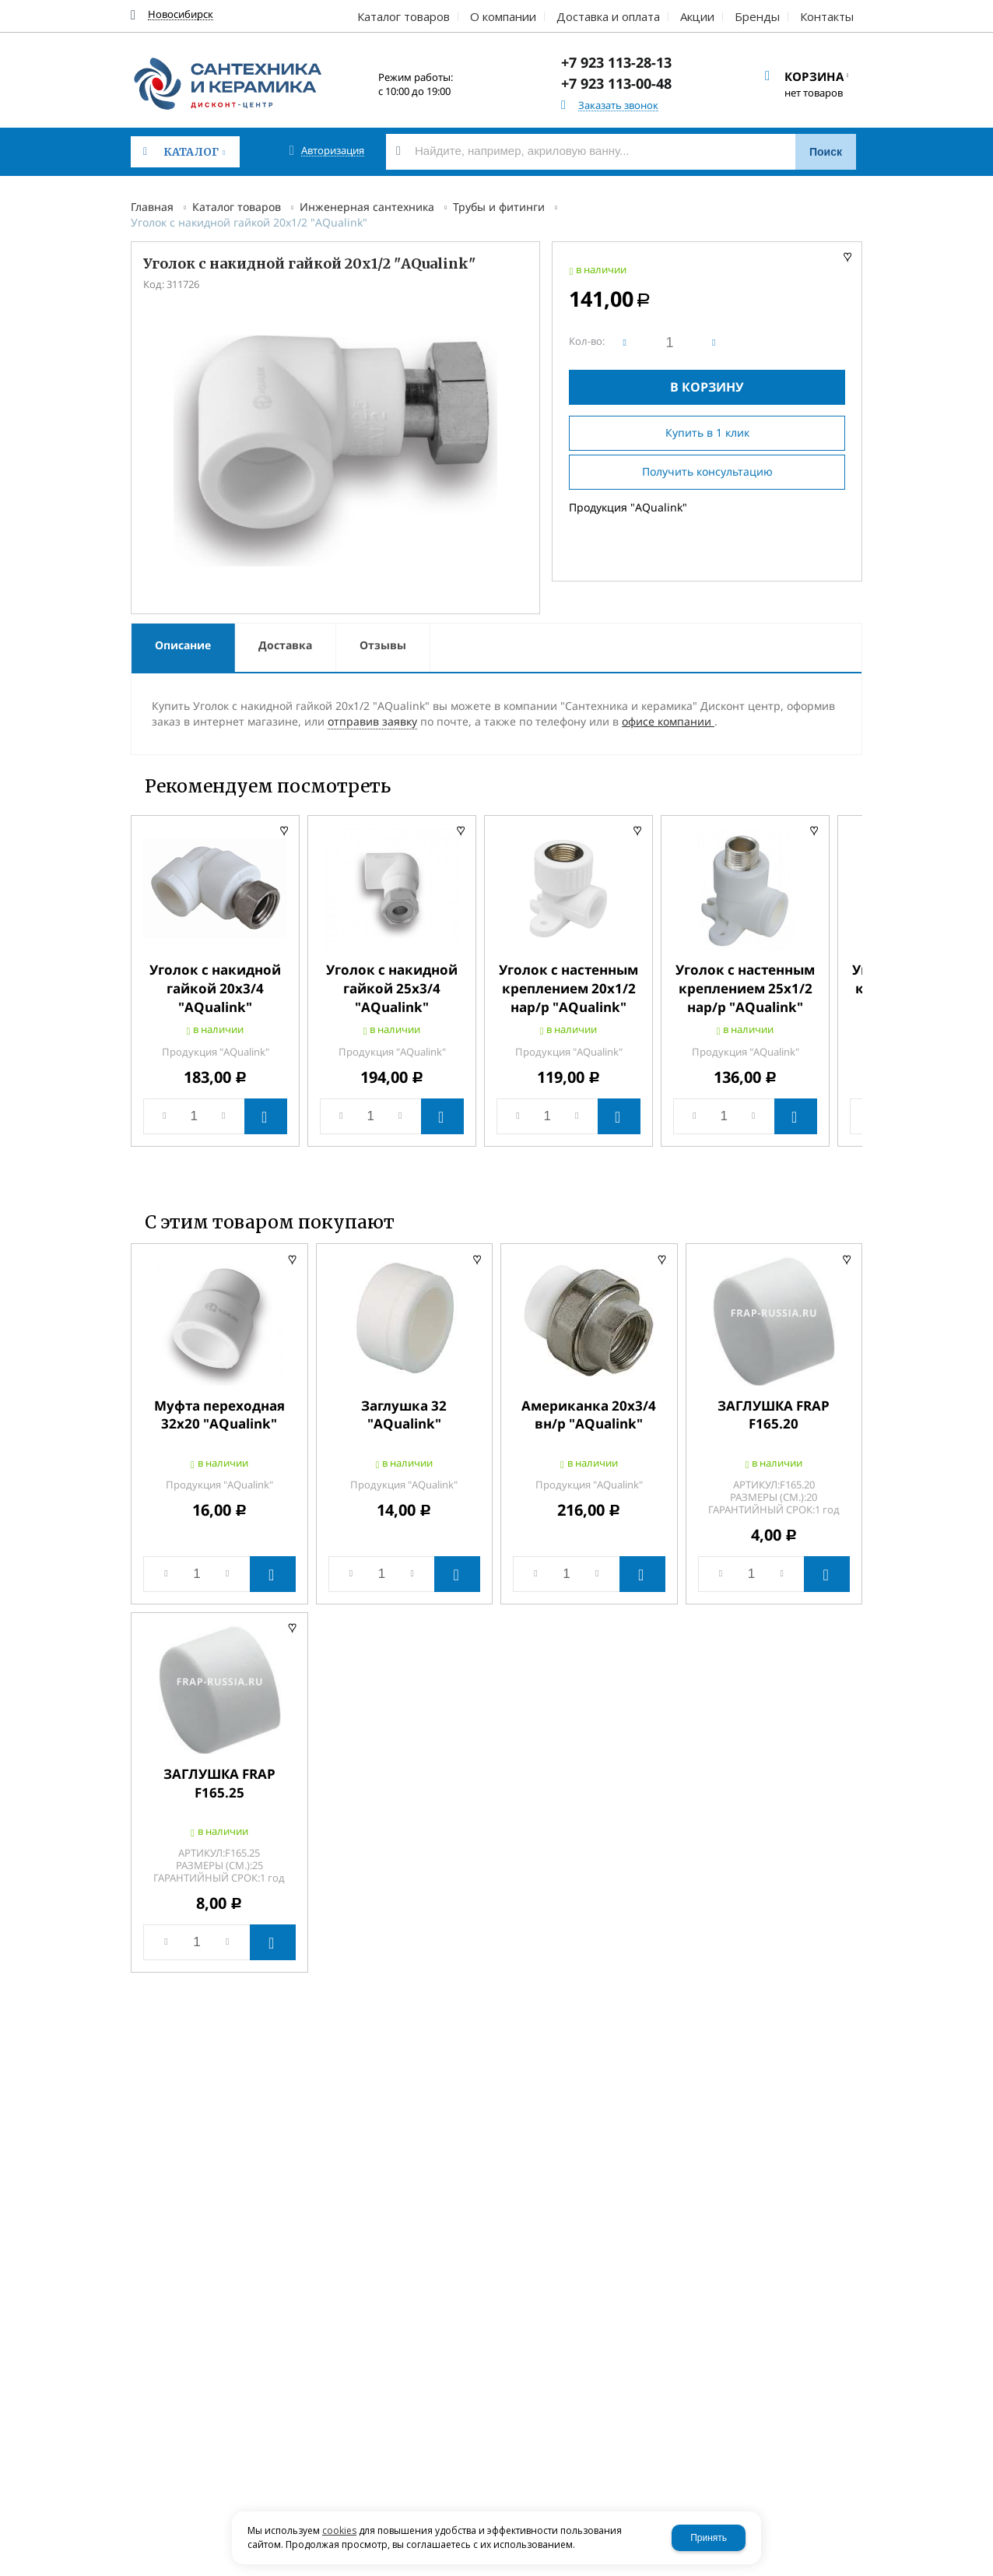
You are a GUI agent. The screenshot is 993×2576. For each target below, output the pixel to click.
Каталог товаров (236, 206)
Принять (708, 2537)
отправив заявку (372, 721)
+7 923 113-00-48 (616, 83)
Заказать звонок (618, 105)
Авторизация (332, 150)
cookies (339, 2530)
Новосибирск (180, 14)
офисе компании (668, 721)
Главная (152, 206)
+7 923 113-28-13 (616, 62)
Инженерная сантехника (367, 206)
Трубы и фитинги (499, 206)
